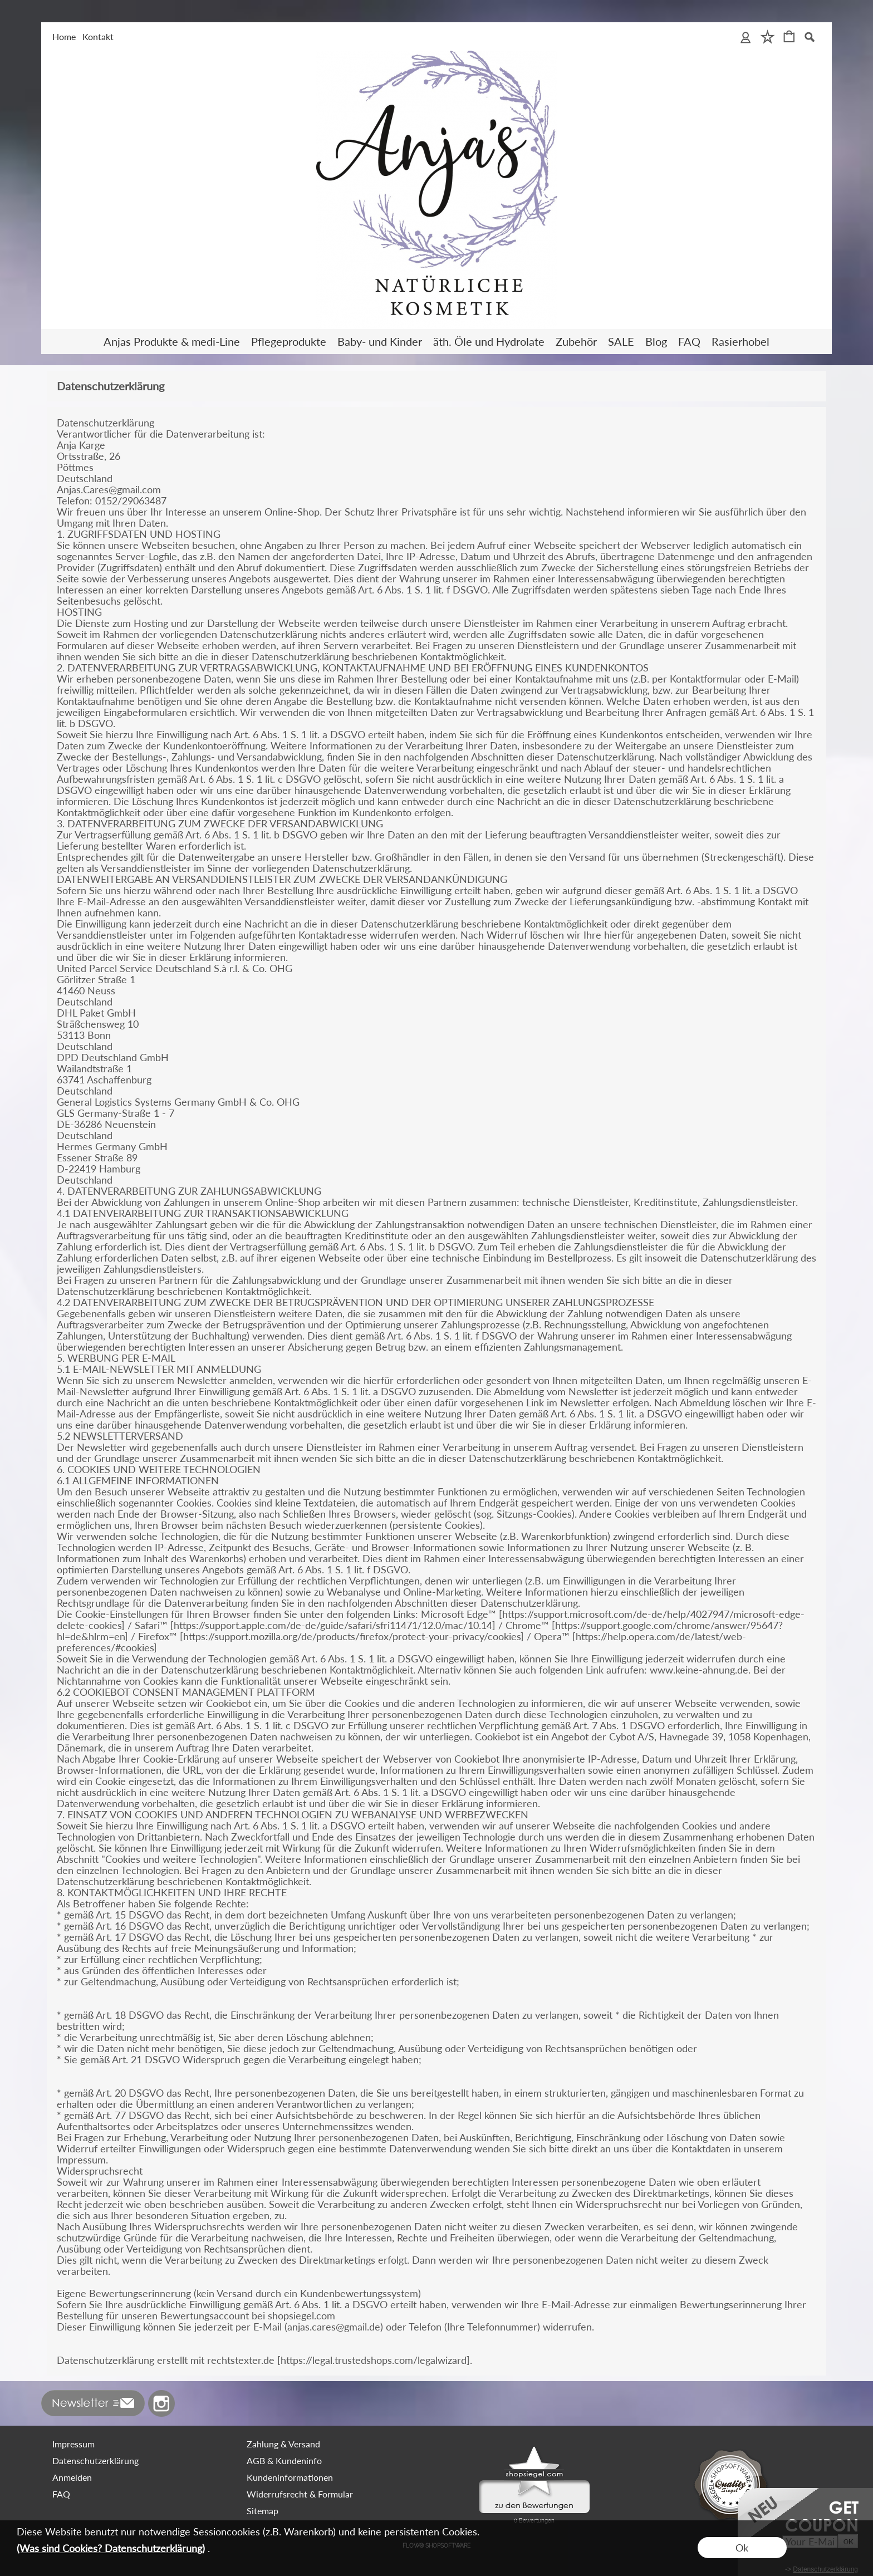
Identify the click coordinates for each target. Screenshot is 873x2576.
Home (64, 36)
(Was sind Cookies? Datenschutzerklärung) (111, 2548)
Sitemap (262, 2510)
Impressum (73, 2443)
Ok (741, 2547)
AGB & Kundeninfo (284, 2460)
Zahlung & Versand (283, 2443)
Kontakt (98, 36)
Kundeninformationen (290, 2477)
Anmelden (72, 2477)
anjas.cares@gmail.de (333, 2326)
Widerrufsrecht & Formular (300, 2494)
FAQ (61, 2494)
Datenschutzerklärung (95, 2460)
